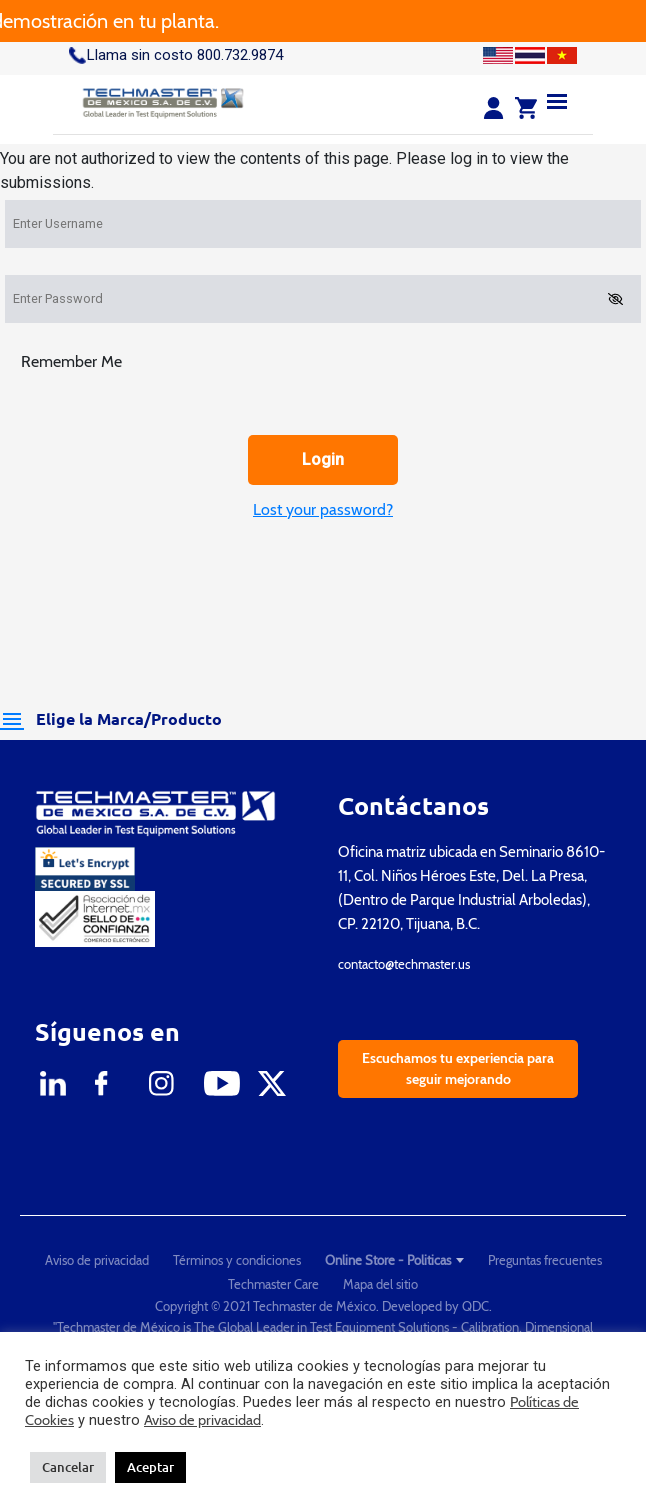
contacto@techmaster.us (404, 964)
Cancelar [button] (68, 1467)
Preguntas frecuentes (545, 1260)
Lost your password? (323, 509)
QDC (475, 1306)
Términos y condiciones (237, 1260)
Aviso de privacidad (97, 1260)
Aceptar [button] (150, 1467)
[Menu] (557, 100)
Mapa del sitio (380, 1284)
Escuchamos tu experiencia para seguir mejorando (458, 1068)
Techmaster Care (273, 1284)
